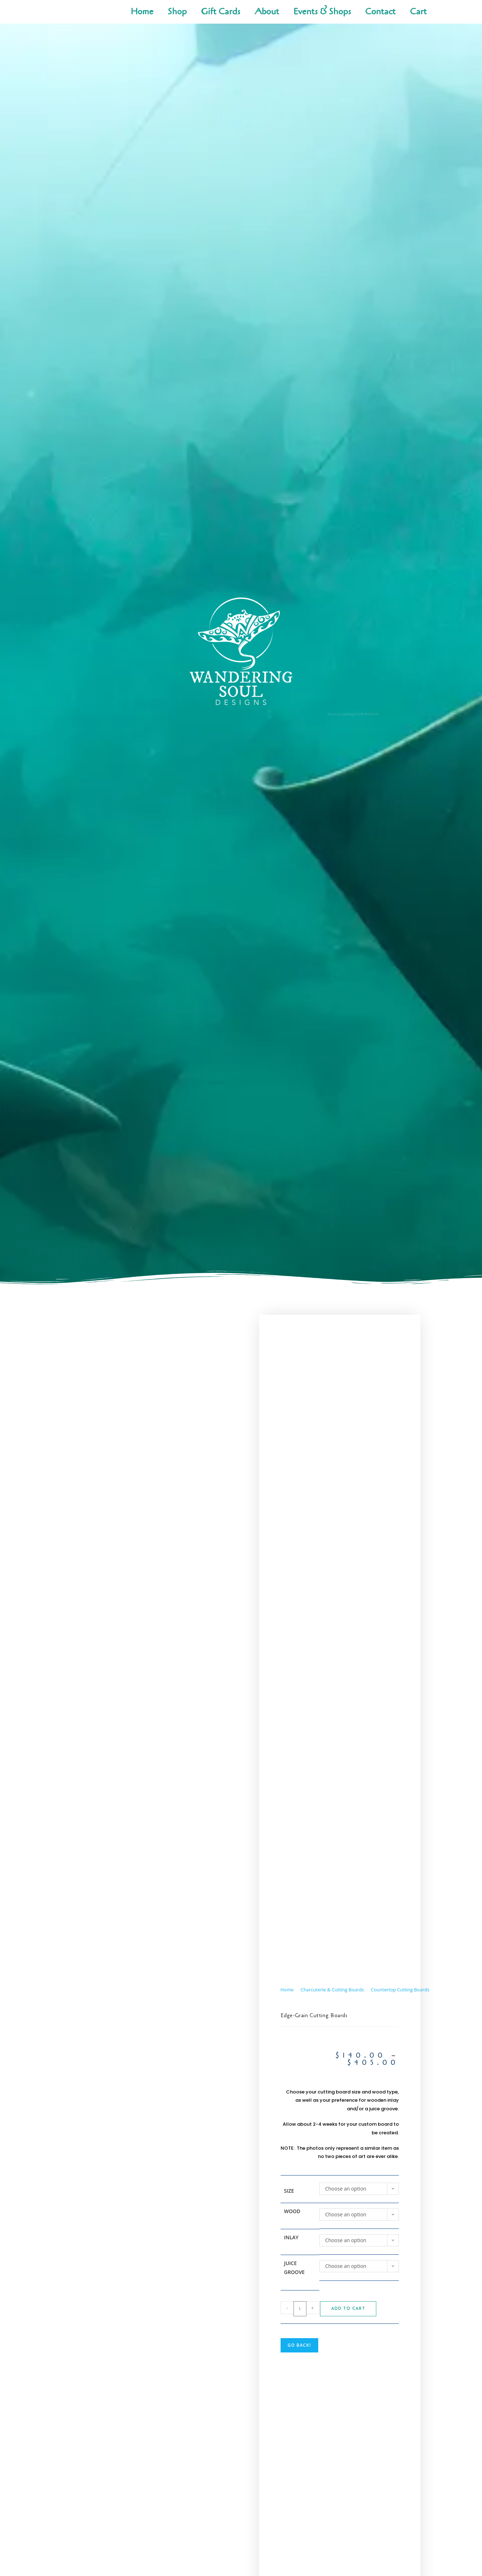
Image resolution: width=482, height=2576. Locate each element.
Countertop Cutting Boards (400, 1989)
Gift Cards (220, 12)
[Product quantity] (300, 2308)
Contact (380, 12)
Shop (177, 12)
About (266, 12)
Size (289, 2190)
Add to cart (348, 2309)
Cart (418, 12)
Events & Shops (322, 12)
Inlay (291, 2237)
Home (142, 12)
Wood (292, 2211)
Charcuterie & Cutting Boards (332, 1989)
